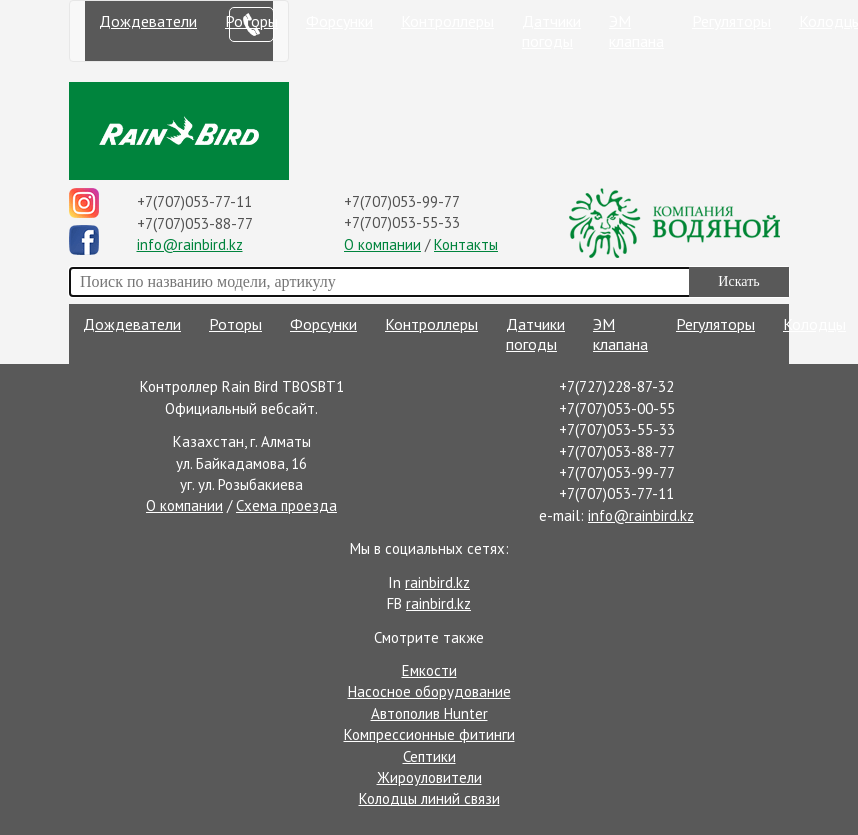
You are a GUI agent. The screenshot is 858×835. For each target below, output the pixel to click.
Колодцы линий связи (429, 798)
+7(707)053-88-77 (195, 223)
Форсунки (339, 21)
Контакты (466, 244)
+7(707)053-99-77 (402, 201)
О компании (382, 244)
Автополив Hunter (429, 713)
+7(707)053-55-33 (402, 222)
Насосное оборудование (429, 691)
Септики (429, 756)
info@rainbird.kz (190, 244)
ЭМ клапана (636, 31)
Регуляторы (731, 21)
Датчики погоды (551, 31)
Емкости (429, 670)
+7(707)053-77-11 (194, 201)
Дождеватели (148, 21)
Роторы (235, 324)
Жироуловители (429, 777)
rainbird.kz (437, 582)
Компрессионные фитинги (429, 734)
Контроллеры (447, 21)
